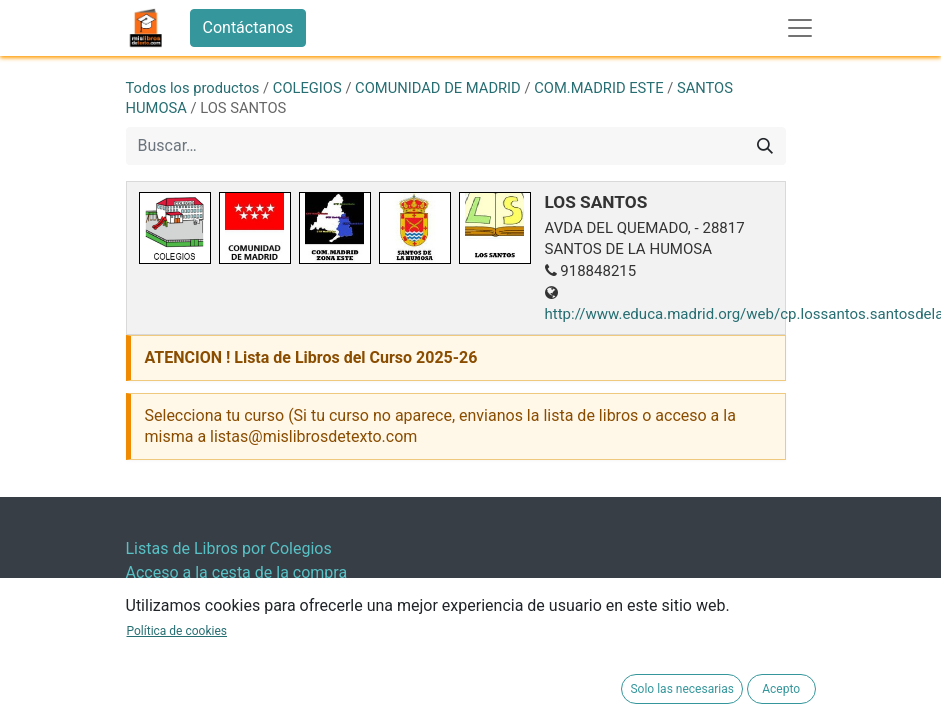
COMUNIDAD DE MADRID (438, 88)
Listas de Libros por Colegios (229, 548)
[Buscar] (765, 146)
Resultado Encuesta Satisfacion (238, 596)
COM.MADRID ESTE (598, 88)
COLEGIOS (307, 88)
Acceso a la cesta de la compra (237, 572)
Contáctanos (248, 27)
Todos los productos (193, 88)
